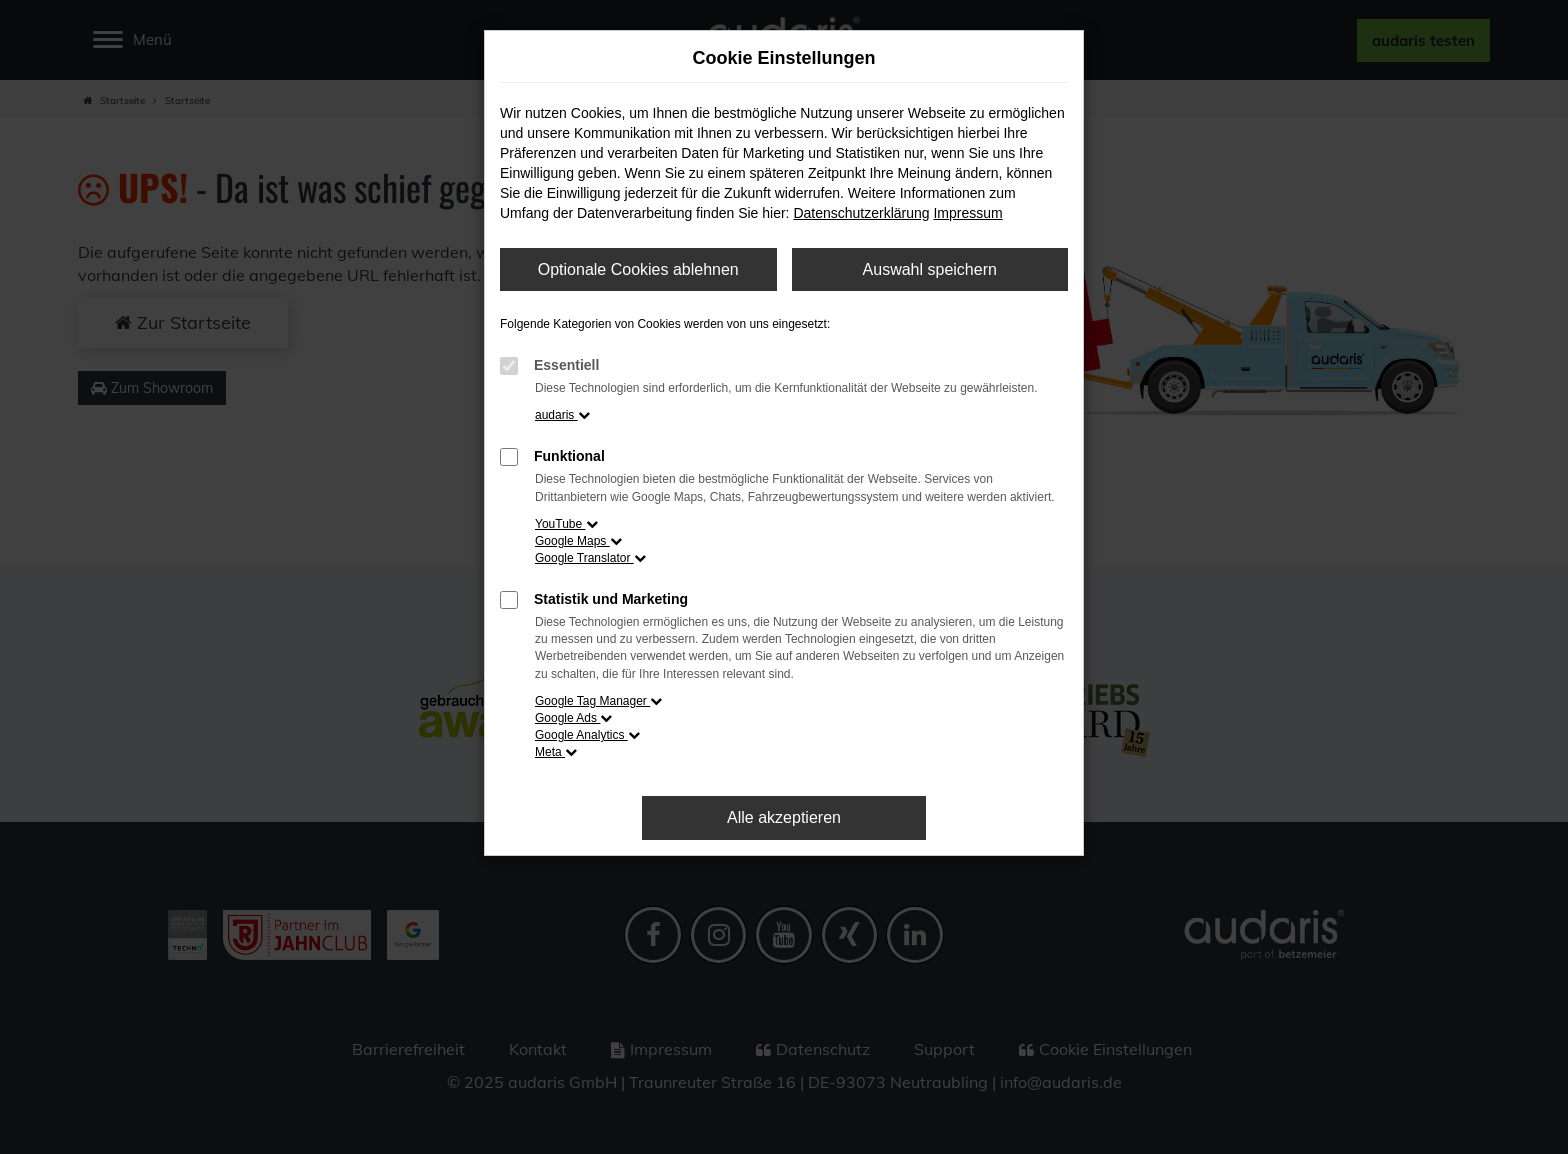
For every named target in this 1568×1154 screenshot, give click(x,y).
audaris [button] (562, 415)
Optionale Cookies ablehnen (638, 269)
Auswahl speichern (930, 269)
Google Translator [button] (590, 558)
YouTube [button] (566, 524)
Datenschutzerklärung (861, 213)
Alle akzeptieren (784, 817)
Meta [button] (556, 752)
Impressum (967, 213)
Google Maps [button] (578, 541)
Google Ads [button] (573, 718)
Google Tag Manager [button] (598, 701)
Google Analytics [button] (587, 735)
